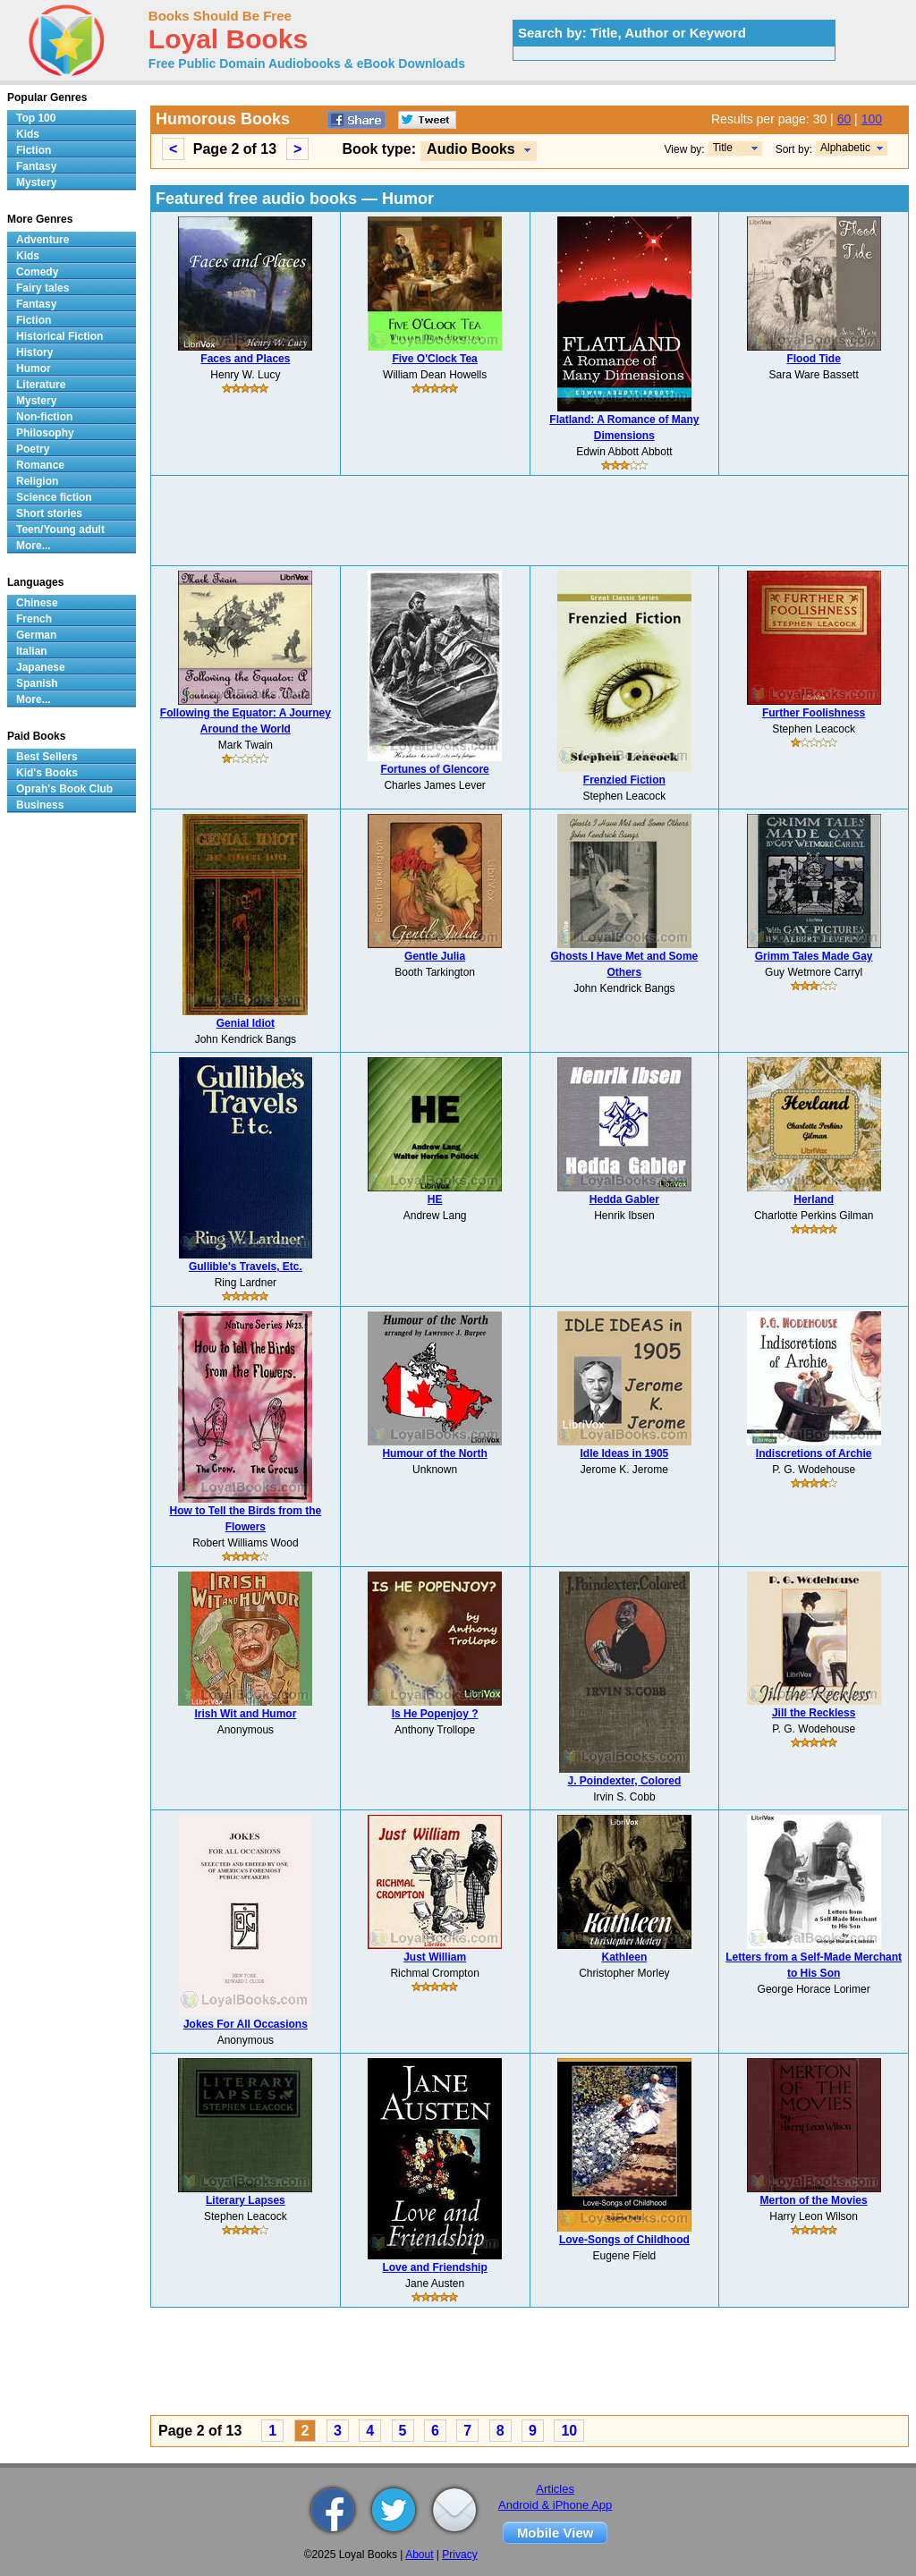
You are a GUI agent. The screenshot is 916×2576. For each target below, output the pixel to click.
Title (723, 147)
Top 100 (35, 118)
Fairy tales (42, 288)
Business (40, 805)
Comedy (37, 272)
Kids (27, 134)
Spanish (37, 683)
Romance (40, 465)
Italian (31, 651)
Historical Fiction (59, 336)
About (419, 2554)
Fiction (33, 150)
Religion (37, 481)
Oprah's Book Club (64, 789)
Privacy (459, 2554)
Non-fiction (44, 417)
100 (871, 119)
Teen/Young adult (60, 529)
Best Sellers (47, 756)
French (34, 619)
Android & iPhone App (555, 2505)
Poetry (32, 449)
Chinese (37, 603)
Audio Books (471, 149)
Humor (33, 368)
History (34, 352)
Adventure (42, 239)
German (36, 635)
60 (844, 119)
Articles (555, 2489)
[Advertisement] (529, 520)
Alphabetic (845, 147)
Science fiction (54, 497)
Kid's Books (47, 773)
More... (33, 545)
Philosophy (45, 433)
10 (569, 2430)
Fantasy (36, 166)
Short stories (49, 513)
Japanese (40, 667)
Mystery (36, 182)
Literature (40, 384)
